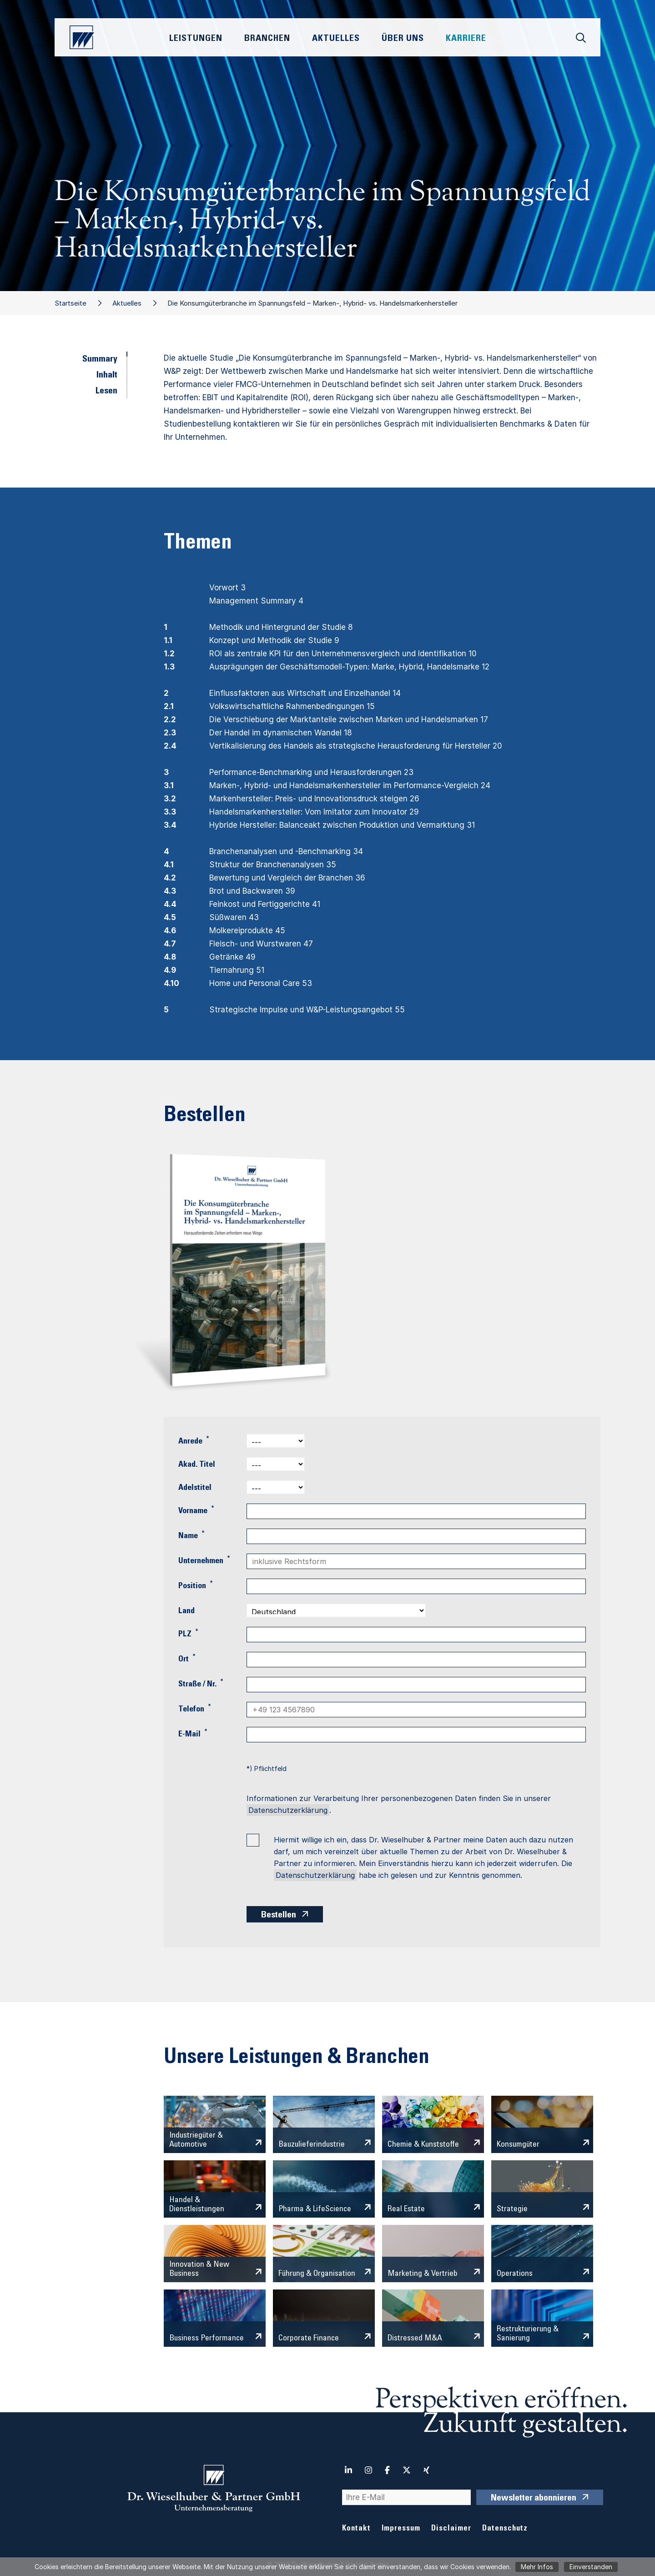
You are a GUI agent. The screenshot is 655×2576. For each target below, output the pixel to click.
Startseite (70, 303)
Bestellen (278, 1915)
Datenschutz (505, 2529)
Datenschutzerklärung (288, 1810)
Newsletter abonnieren (533, 2498)
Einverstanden (590, 2567)
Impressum (401, 2529)
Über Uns (403, 39)
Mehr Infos (537, 2567)
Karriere (466, 39)
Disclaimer (451, 2529)
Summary (99, 359)
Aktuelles (126, 303)
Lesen (106, 391)
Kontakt (356, 2529)
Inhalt (106, 375)
